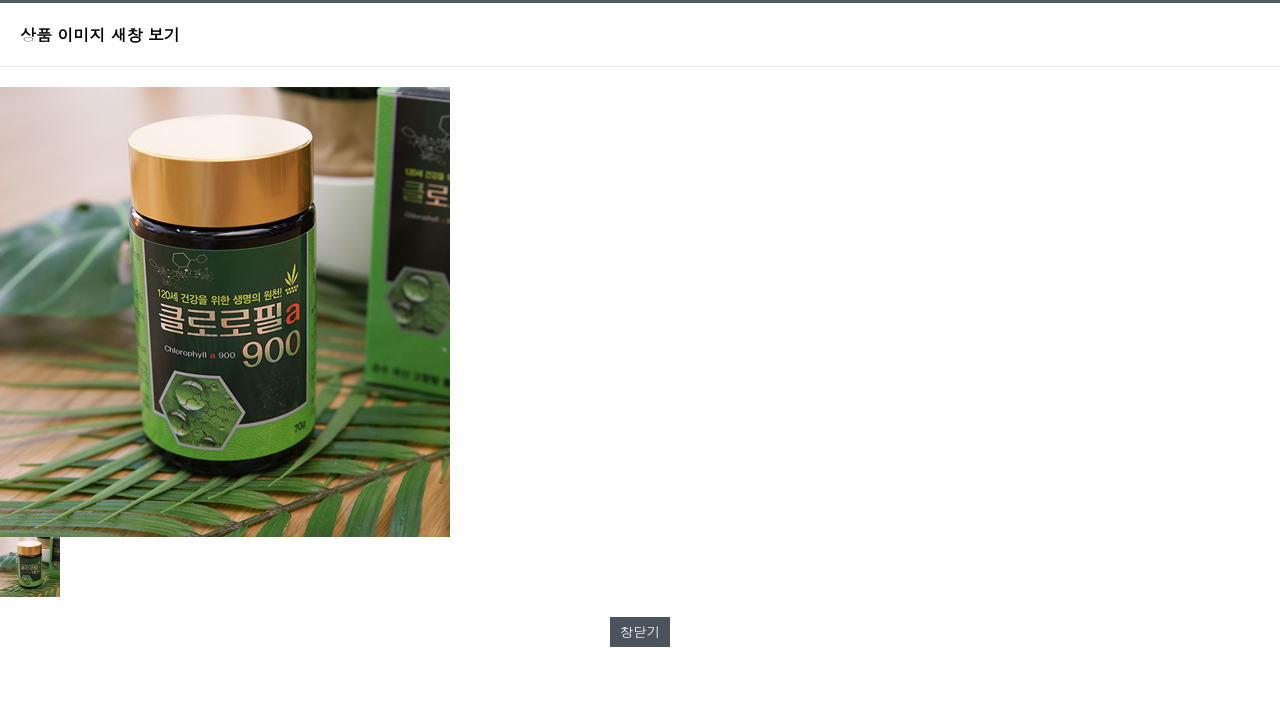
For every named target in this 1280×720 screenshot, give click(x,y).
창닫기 (640, 631)
